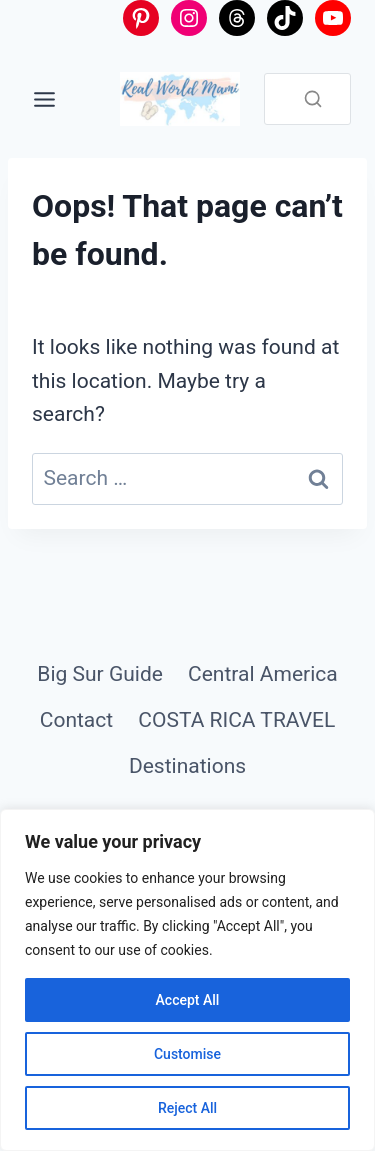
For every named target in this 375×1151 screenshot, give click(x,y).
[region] (187, 980)
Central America (263, 674)
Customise (187, 1054)
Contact (76, 720)
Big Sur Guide (100, 674)
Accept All (188, 1000)
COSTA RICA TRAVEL (236, 720)
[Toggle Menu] (44, 99)
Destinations (187, 766)
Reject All (187, 1108)
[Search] (313, 99)
